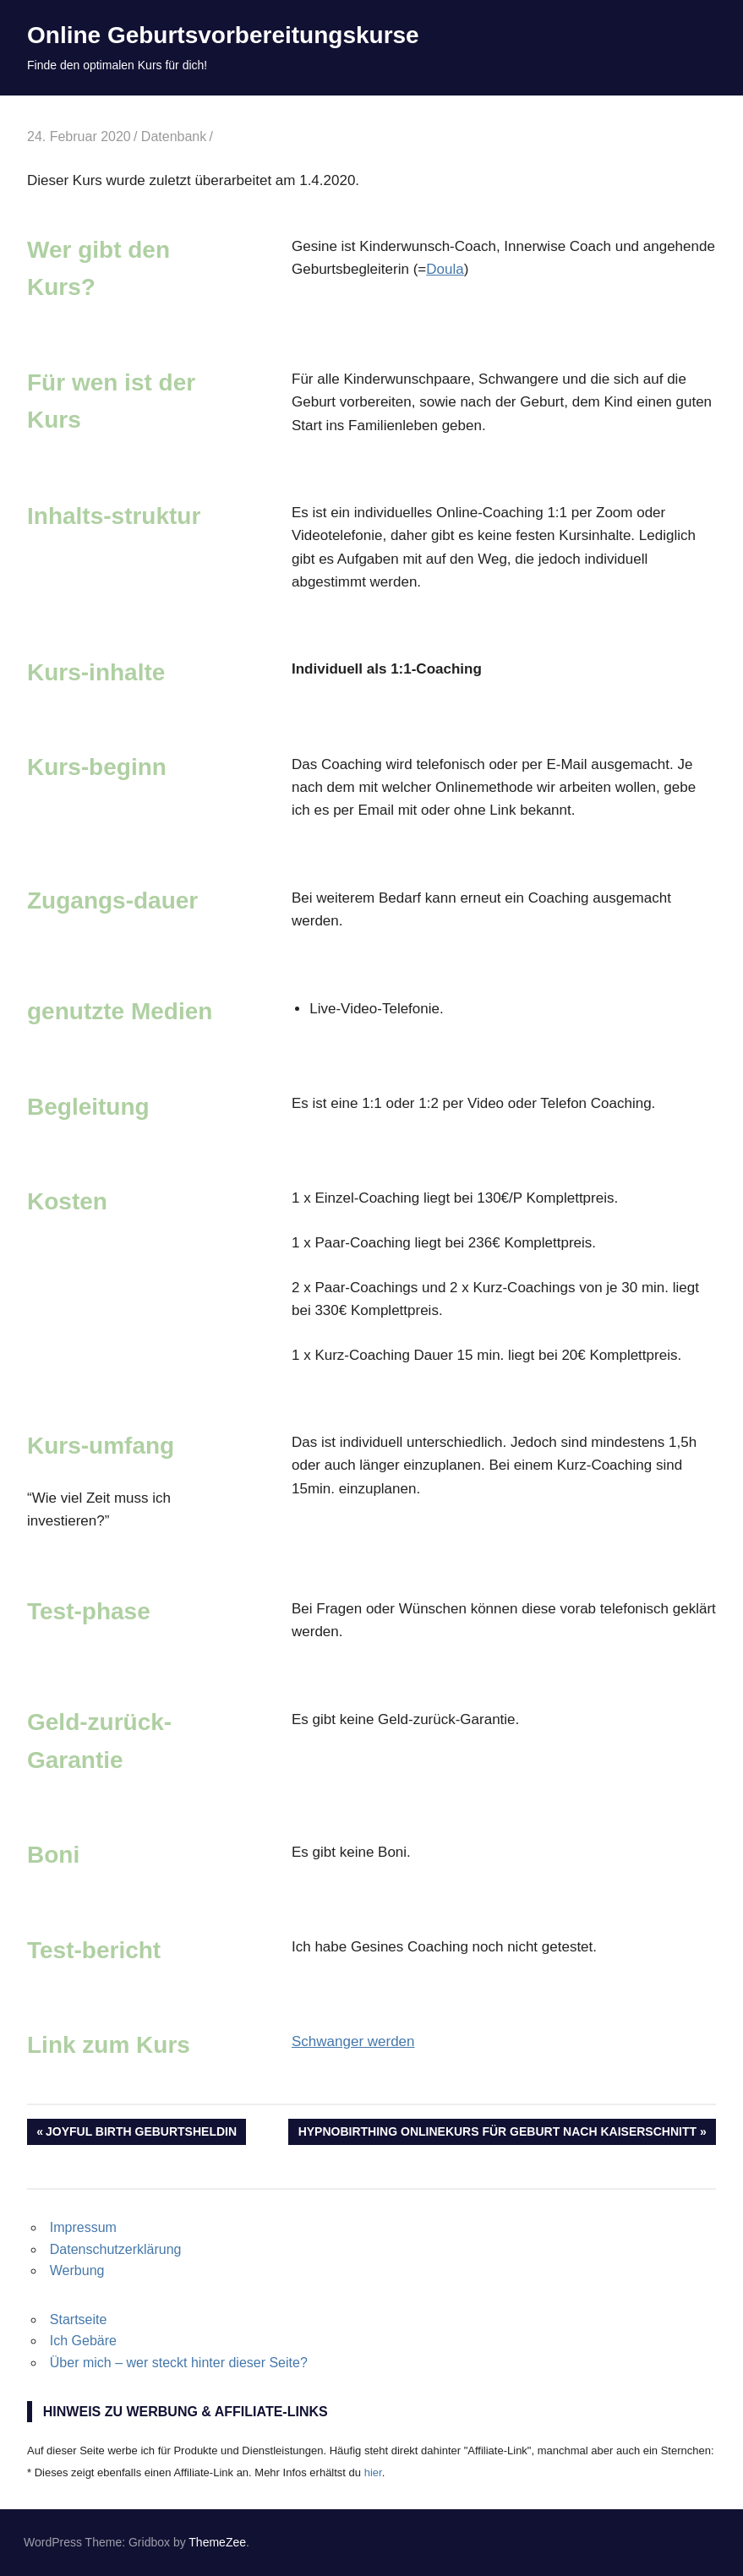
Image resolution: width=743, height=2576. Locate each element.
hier (373, 2472)
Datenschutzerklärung (116, 2249)
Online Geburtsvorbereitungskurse (223, 35)
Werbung (77, 2270)
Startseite (78, 2319)
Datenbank (173, 136)
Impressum (83, 2227)
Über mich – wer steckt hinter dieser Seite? (179, 2362)
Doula (444, 269)
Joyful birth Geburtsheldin (141, 2133)
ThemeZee (217, 2542)
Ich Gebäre (83, 2340)
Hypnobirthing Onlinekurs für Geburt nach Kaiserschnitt (497, 2133)
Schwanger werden (353, 2041)
